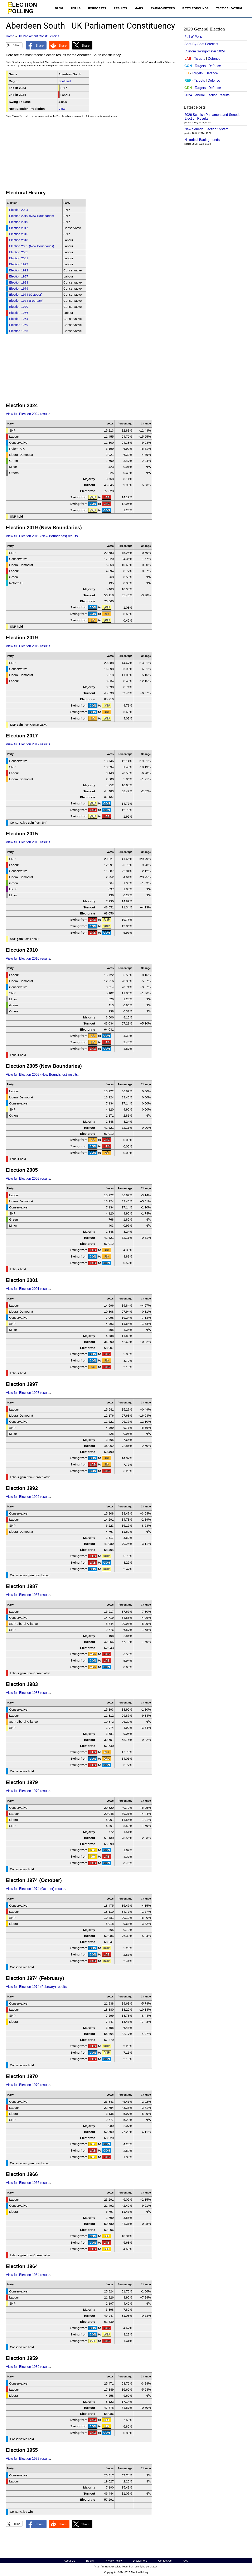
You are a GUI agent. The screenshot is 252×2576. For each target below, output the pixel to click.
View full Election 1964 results (28, 2275)
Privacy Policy (113, 2560)
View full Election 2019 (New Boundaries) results (42, 536)
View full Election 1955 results (28, 2458)
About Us (69, 2560)
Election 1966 (18, 312)
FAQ (185, 2560)
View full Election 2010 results (28, 958)
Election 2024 (18, 210)
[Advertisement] (91, 155)
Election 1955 (18, 331)
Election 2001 (18, 258)
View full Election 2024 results (28, 414)
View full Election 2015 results (28, 842)
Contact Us (164, 2560)
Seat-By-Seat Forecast (201, 44)
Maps (139, 8)
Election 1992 (18, 270)
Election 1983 (18, 282)
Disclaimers (140, 2560)
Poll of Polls (193, 36)
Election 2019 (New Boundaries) (31, 216)
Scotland (65, 81)
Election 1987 (18, 276)
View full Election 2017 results (28, 744)
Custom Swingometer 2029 (204, 51)
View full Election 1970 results (28, 2085)
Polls (76, 8)
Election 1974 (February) (26, 300)
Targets (199, 58)
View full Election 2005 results (28, 1178)
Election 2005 (18, 252)
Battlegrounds (195, 8)
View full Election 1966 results (28, 2183)
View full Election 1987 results (28, 1595)
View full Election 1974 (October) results (35, 1889)
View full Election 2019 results (28, 646)
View (62, 108)
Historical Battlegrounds (202, 140)
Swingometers (162, 8)
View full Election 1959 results (28, 2366)
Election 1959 (18, 325)
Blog (59, 8)
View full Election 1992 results (28, 1496)
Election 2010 (18, 240)
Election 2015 (18, 234)
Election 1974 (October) (25, 294)
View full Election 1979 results (28, 1791)
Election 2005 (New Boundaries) (31, 246)
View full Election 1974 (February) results (36, 1986)
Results (120, 8)
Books (90, 2560)
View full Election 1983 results (28, 1693)
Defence (214, 58)
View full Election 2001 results (28, 1289)
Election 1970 (18, 306)
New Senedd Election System (206, 129)
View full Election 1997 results (28, 1392)
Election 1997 (18, 264)
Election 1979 (18, 288)
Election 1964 (18, 318)
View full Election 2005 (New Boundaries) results (42, 1074)
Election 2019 (18, 222)
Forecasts (97, 8)
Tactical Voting (229, 8)
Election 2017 (18, 228)
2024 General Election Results (206, 95)
